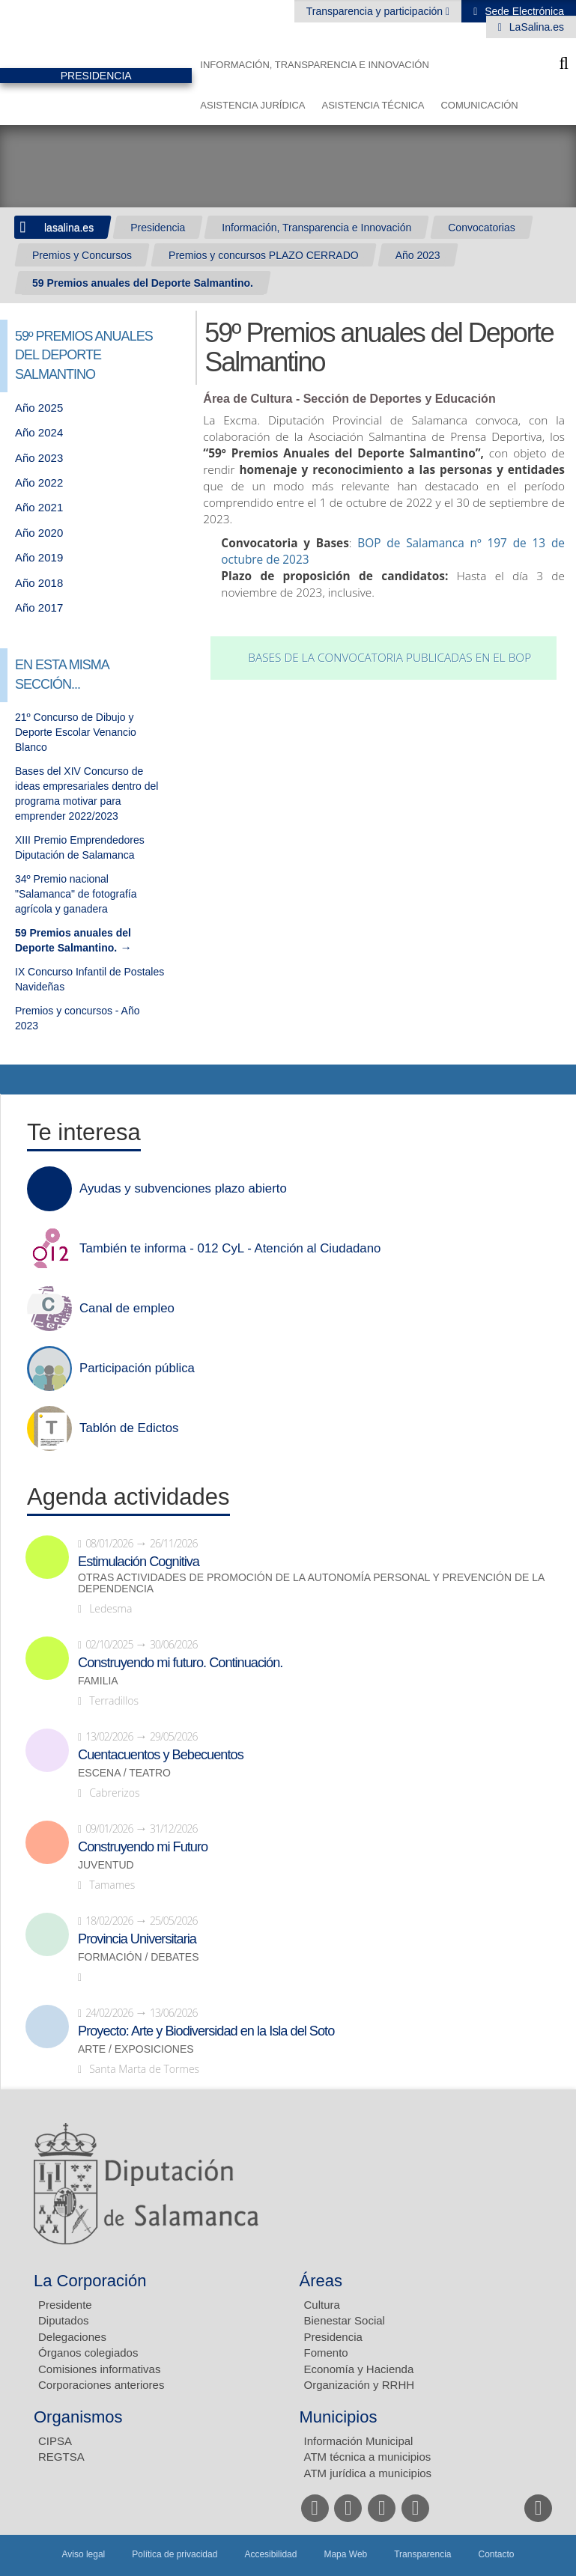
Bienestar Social (344, 2320)
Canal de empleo (127, 1308)
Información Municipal (358, 2441)
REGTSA (61, 2456)
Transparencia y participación (376, 11)
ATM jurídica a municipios (368, 2473)
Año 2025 (39, 407)
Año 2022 (39, 482)
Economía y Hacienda (359, 2369)
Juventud (106, 1865)
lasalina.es (69, 228)
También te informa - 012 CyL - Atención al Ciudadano (230, 1248)
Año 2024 (39, 432)
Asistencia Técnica (372, 105)
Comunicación (479, 105)
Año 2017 (39, 607)
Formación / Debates (138, 1957)
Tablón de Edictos (128, 1428)
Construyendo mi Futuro (142, 1846)
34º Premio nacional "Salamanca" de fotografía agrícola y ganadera (75, 894)
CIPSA (55, 2441)
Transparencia (422, 2554)
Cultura (322, 2304)
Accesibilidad (270, 2554)
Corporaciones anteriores (101, 2384)
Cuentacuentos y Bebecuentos (160, 1754)
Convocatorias (481, 228)
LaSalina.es (535, 27)
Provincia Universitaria (137, 1938)
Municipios (339, 2417)
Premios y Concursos (82, 255)
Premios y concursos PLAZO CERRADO (264, 255)
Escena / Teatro (124, 1773)
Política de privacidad (174, 2554)
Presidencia (157, 228)
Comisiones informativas (99, 2369)
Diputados (63, 2320)
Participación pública (137, 1368)
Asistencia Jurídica (252, 105)
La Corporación (90, 2280)
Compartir (18, 1079)
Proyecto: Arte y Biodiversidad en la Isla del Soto (206, 2031)
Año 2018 (39, 582)
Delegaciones (72, 2336)
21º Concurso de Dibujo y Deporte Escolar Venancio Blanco (75, 732)
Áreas (321, 2280)
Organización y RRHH (359, 2384)
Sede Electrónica (523, 11)
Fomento (326, 2352)
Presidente (65, 2304)
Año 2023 (417, 255)
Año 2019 (39, 557)
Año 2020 (39, 532)
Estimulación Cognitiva (138, 1561)
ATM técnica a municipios (367, 2456)
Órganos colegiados (88, 2352)
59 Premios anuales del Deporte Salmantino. (142, 283)
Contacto (497, 2554)
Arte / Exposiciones (136, 2049)
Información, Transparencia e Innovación (314, 64)
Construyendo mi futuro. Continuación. (180, 1662)
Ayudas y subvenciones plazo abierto (183, 1189)
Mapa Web (345, 2554)
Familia (98, 1681)
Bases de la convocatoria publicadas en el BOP (389, 658)
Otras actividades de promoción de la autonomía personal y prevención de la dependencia (311, 1583)
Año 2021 (39, 507)
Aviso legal (83, 2554)
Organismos (78, 2417)
